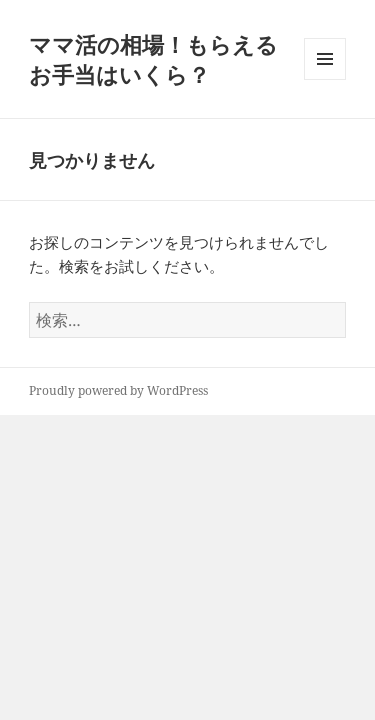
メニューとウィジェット (325, 79)
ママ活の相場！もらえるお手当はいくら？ (153, 59)
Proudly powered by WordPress (118, 390)
